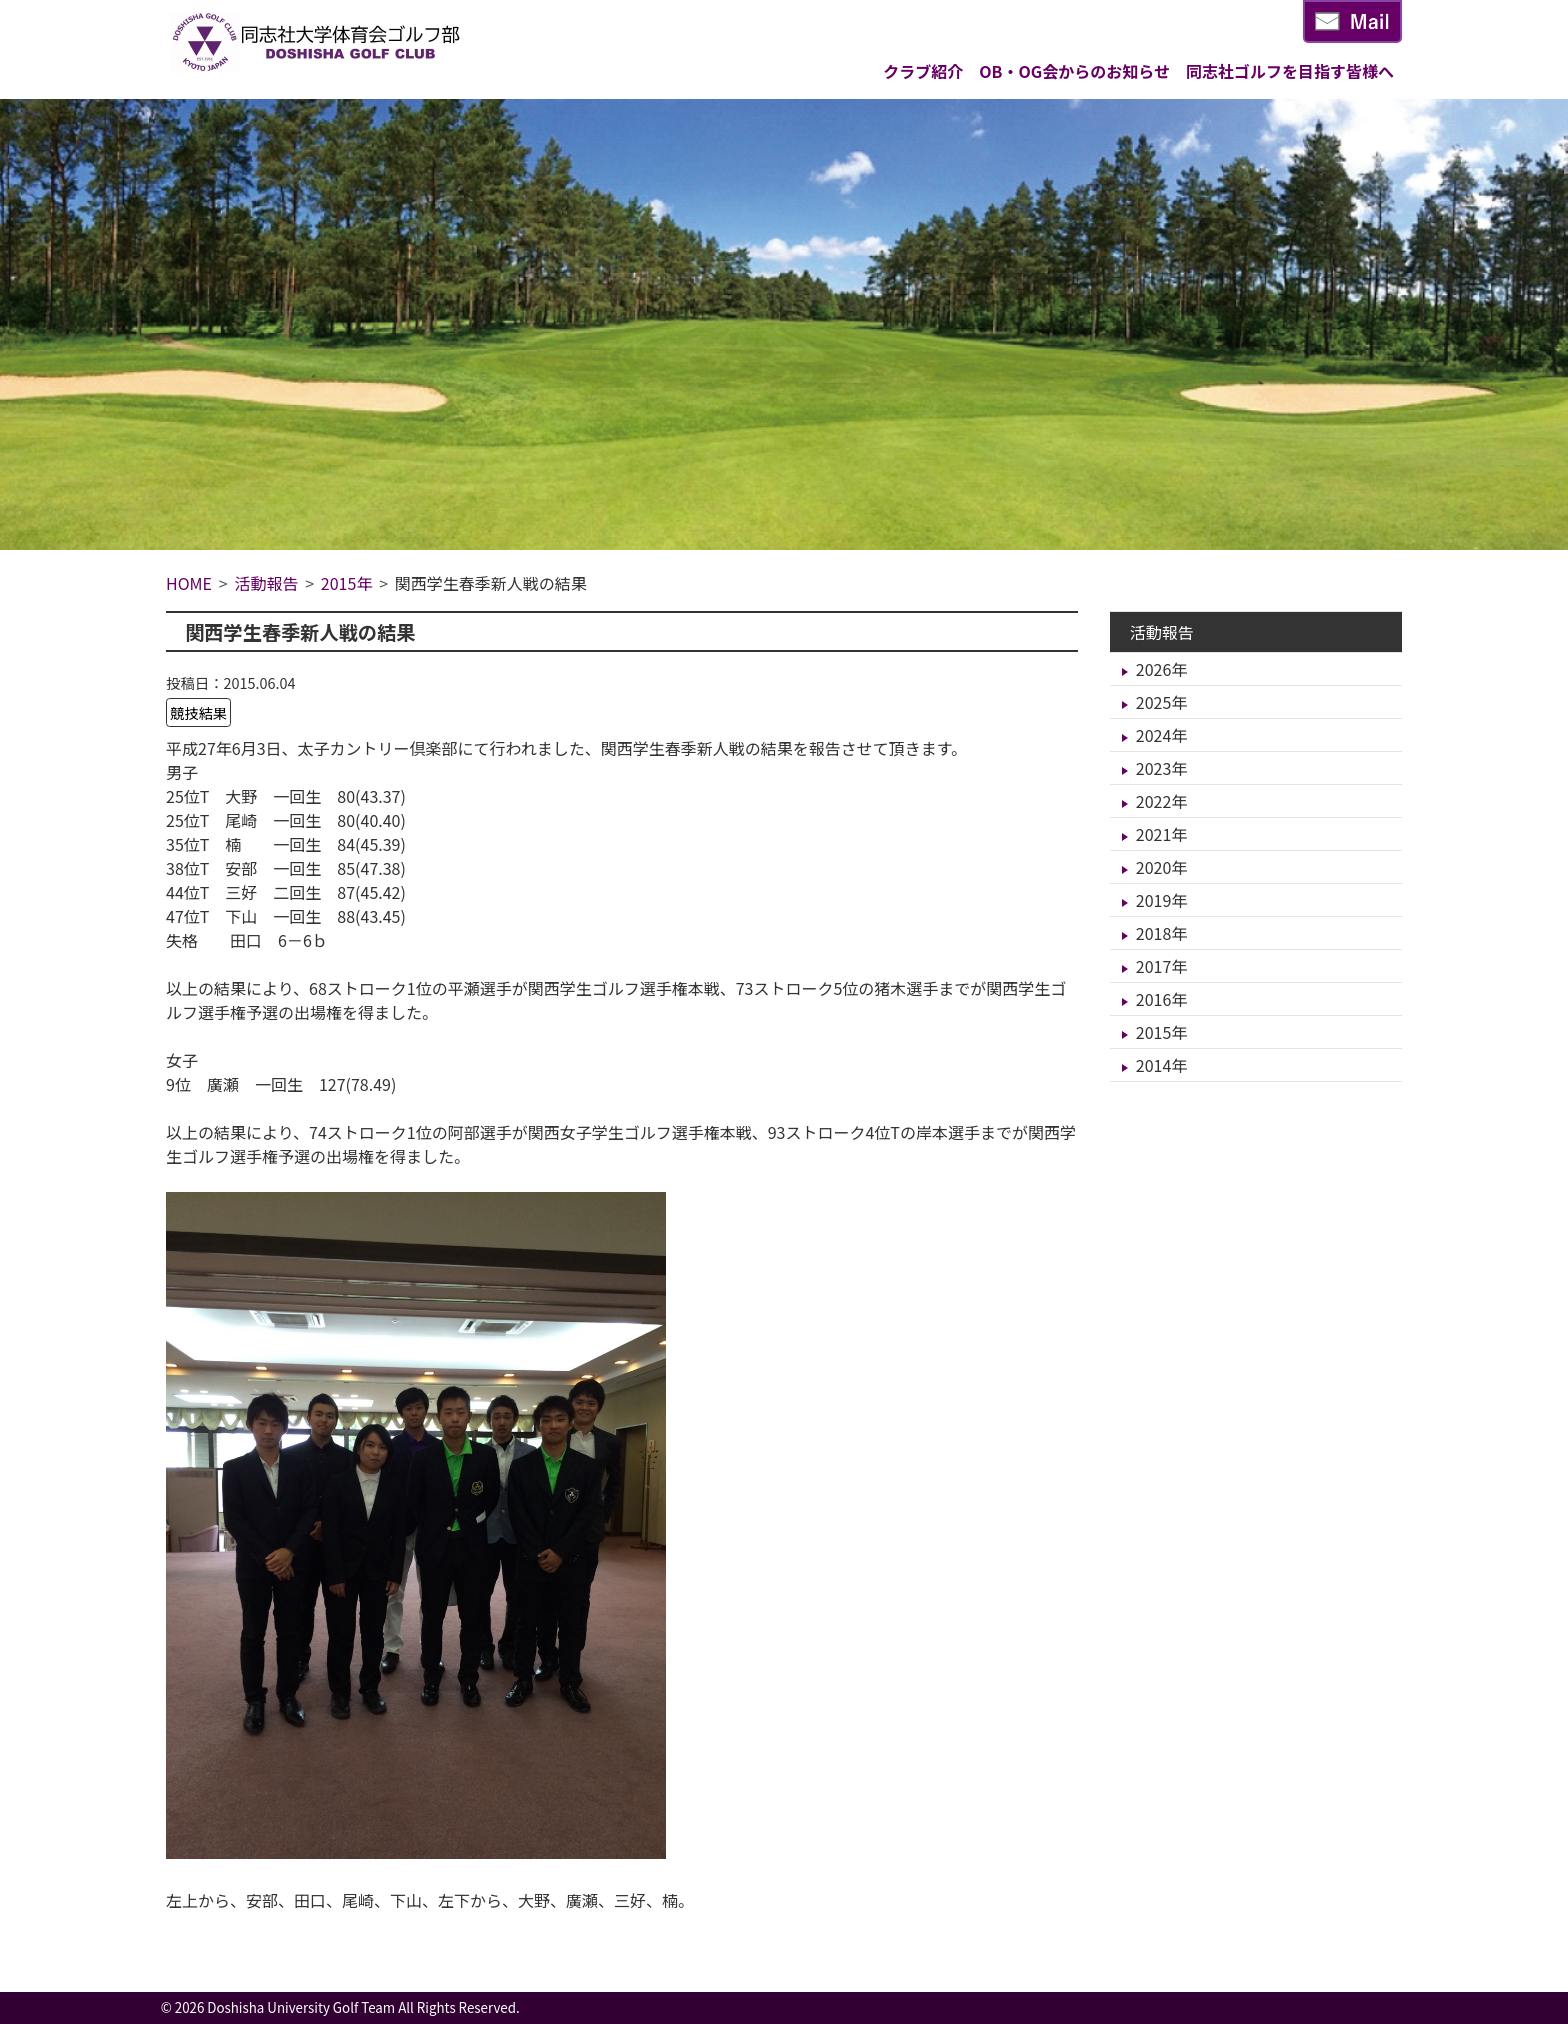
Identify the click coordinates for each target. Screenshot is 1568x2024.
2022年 (1162, 801)
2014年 (1162, 1065)
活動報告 (1162, 632)
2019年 (1162, 900)
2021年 (1162, 834)
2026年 (1162, 669)
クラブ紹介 (923, 71)
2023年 (1162, 768)
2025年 (1162, 702)
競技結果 (199, 712)
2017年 (1162, 966)
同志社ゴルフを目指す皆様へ (1290, 71)
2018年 (1162, 933)
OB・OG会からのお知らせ (1074, 71)
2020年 (1162, 867)
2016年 (1162, 999)
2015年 (1162, 1032)
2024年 (1162, 735)
